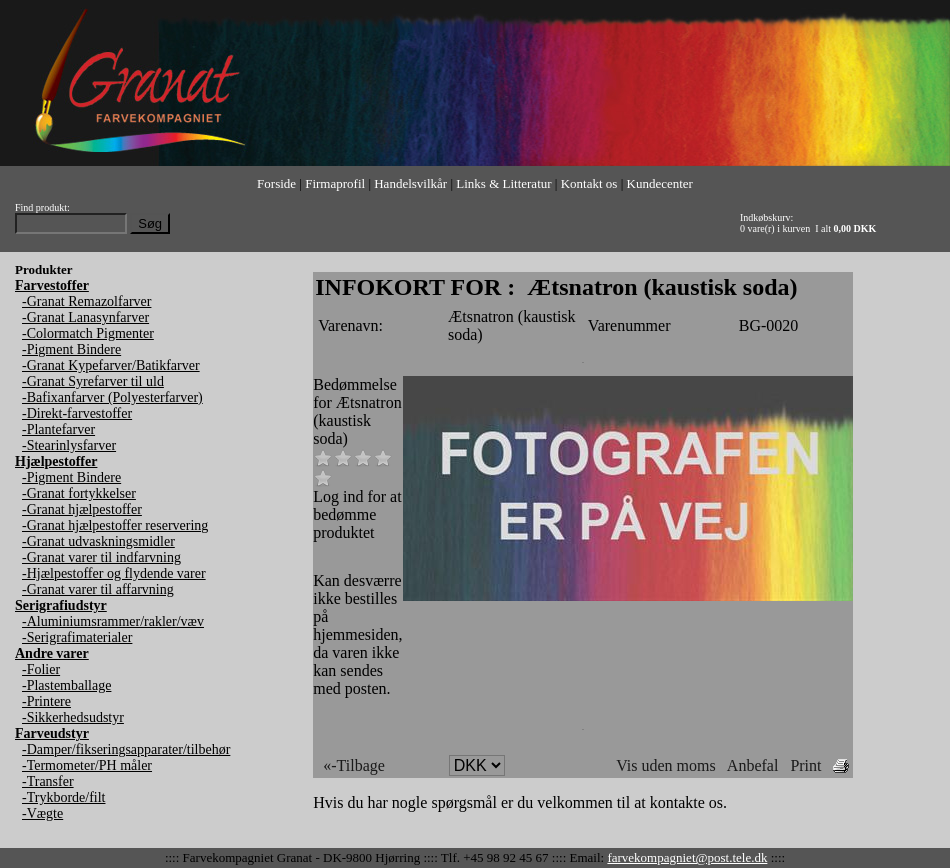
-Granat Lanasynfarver (85, 317)
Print (805, 765)
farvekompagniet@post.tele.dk (687, 857)
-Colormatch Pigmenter (88, 333)
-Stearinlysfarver (69, 445)
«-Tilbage (354, 765)
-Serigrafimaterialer (77, 637)
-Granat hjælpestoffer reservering (115, 525)
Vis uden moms (665, 765)
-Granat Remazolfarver (86, 301)
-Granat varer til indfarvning (101, 557)
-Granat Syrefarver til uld (93, 381)
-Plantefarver (58, 429)
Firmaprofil (335, 183)
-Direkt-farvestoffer (77, 413)
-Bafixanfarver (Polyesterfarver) (112, 397)
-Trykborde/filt (63, 797)
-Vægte (42, 813)
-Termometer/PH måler (87, 765)
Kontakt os (589, 183)
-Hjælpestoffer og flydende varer (114, 573)
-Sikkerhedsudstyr (73, 717)
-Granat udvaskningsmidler (98, 541)
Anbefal (753, 765)
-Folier (41, 669)
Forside (276, 183)
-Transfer (48, 781)
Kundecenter (660, 183)
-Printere (46, 701)
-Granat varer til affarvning (98, 589)
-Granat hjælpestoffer (82, 509)
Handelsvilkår (410, 183)
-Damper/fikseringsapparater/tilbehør (126, 749)
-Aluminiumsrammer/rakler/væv (113, 621)
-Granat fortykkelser (79, 493)
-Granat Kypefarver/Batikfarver (111, 365)
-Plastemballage (66, 685)
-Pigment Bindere (71, 349)
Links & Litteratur (503, 183)
